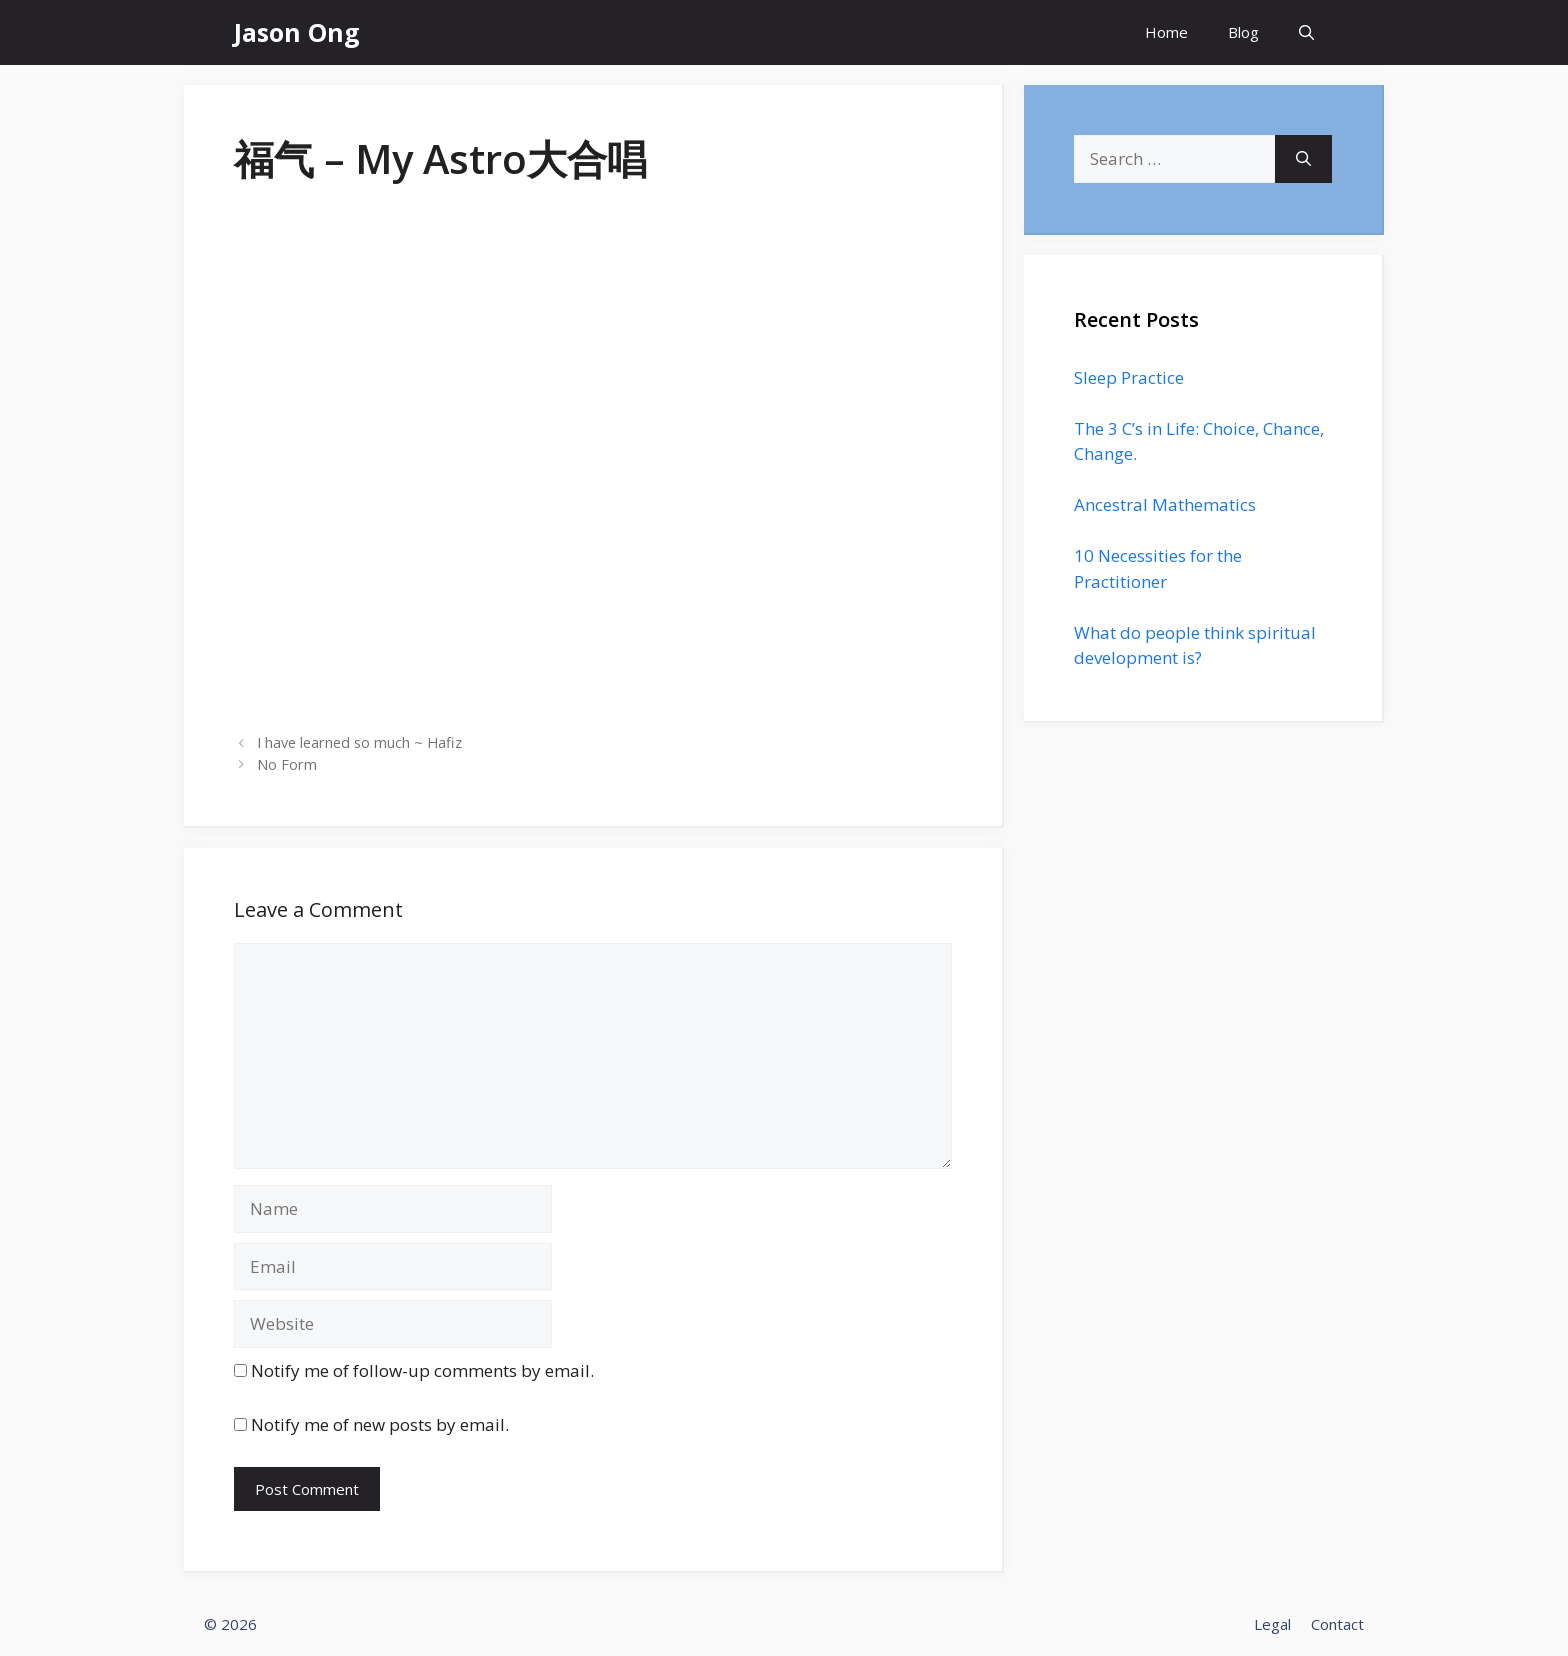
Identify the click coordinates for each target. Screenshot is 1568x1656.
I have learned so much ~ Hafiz (359, 742)
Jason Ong (297, 32)
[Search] (1303, 159)
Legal (1272, 1624)
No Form (287, 764)
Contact (1337, 1624)
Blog (1243, 32)
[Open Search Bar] (1306, 32)
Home (1166, 32)
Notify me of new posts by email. (380, 1424)
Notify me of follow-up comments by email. (422, 1370)
